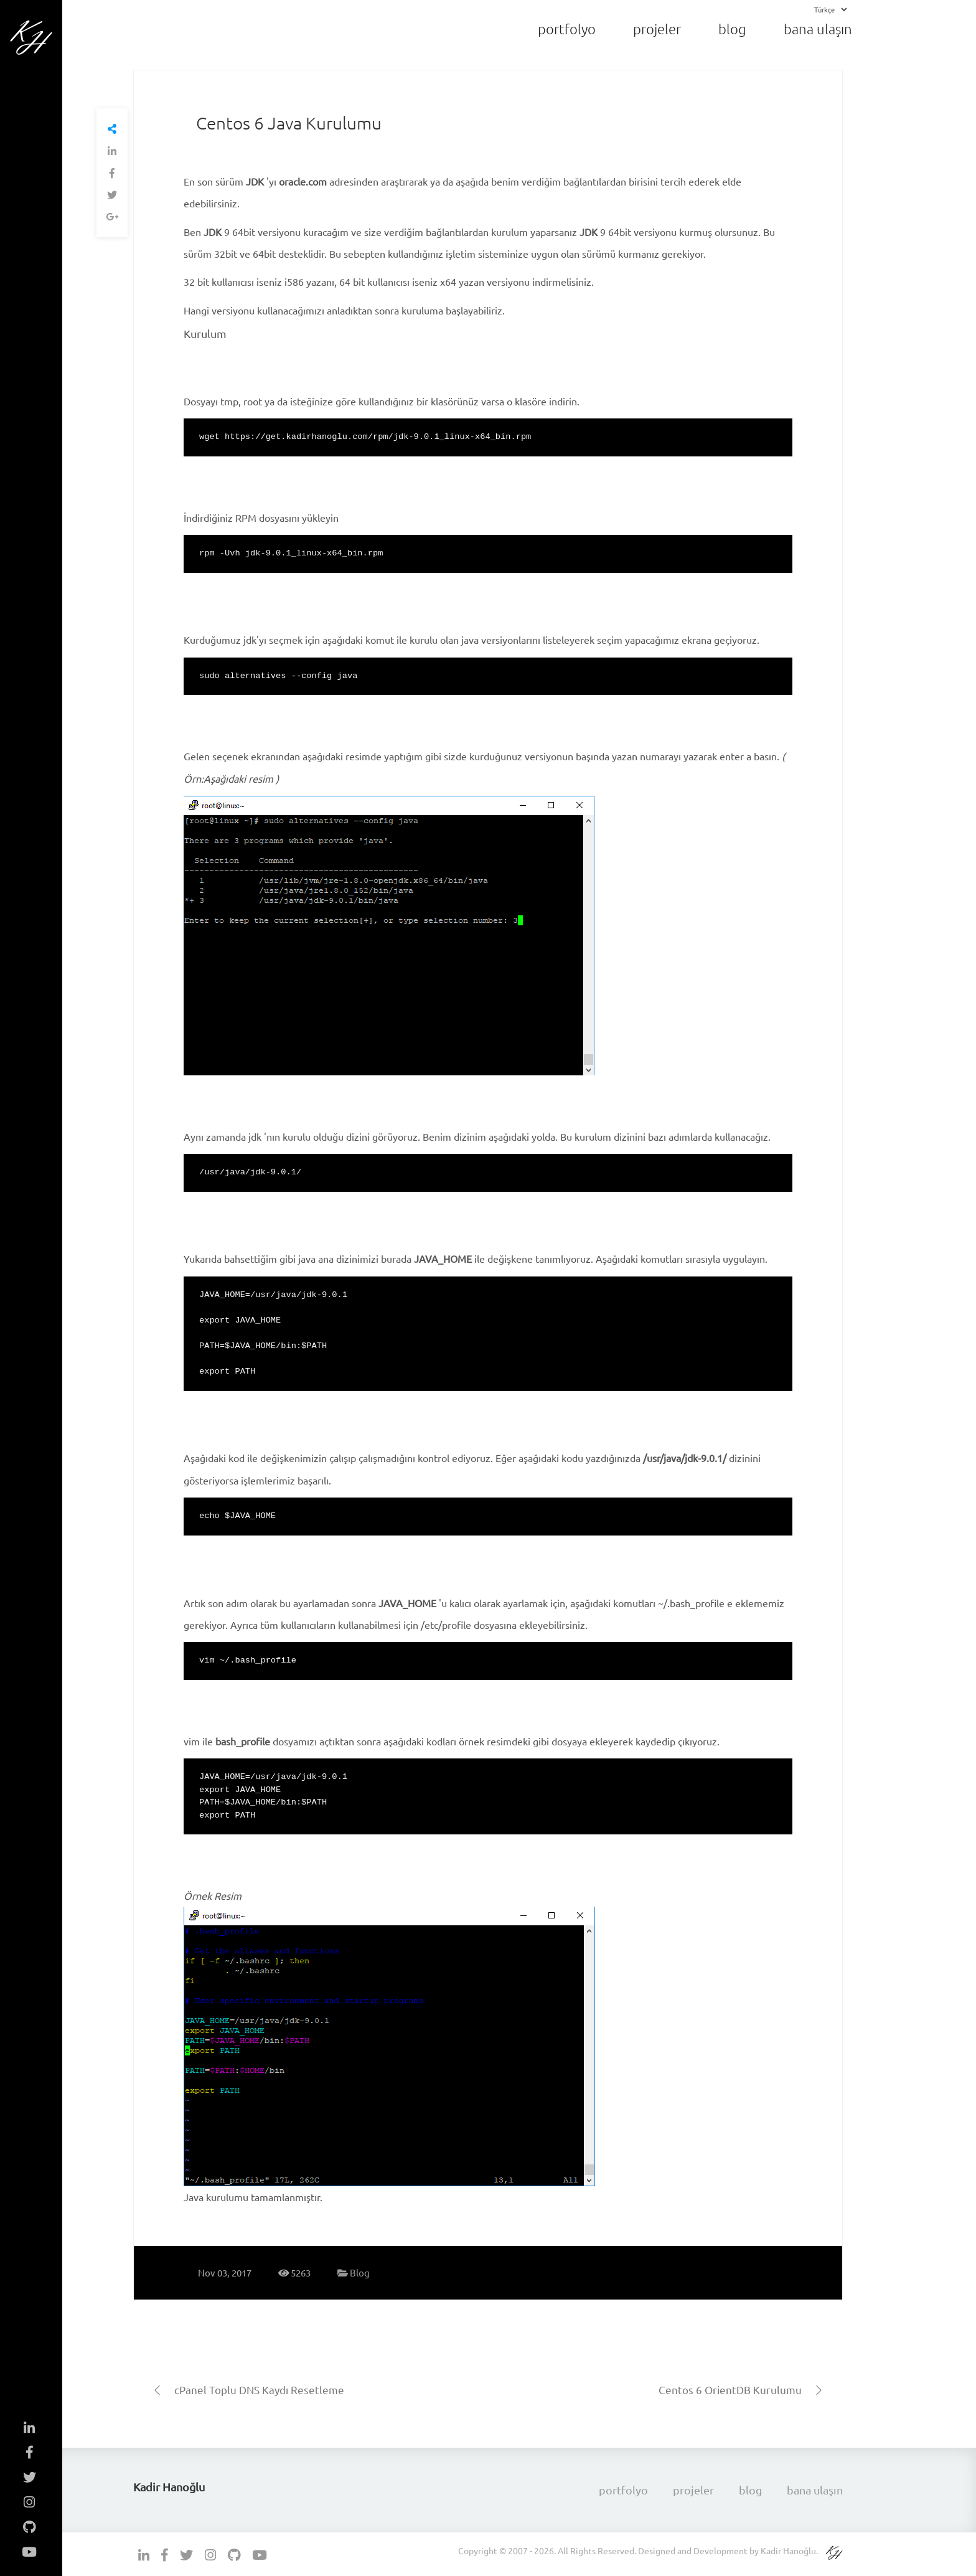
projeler (657, 29)
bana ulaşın (818, 29)
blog (732, 29)
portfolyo (567, 29)
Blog (353, 2272)
